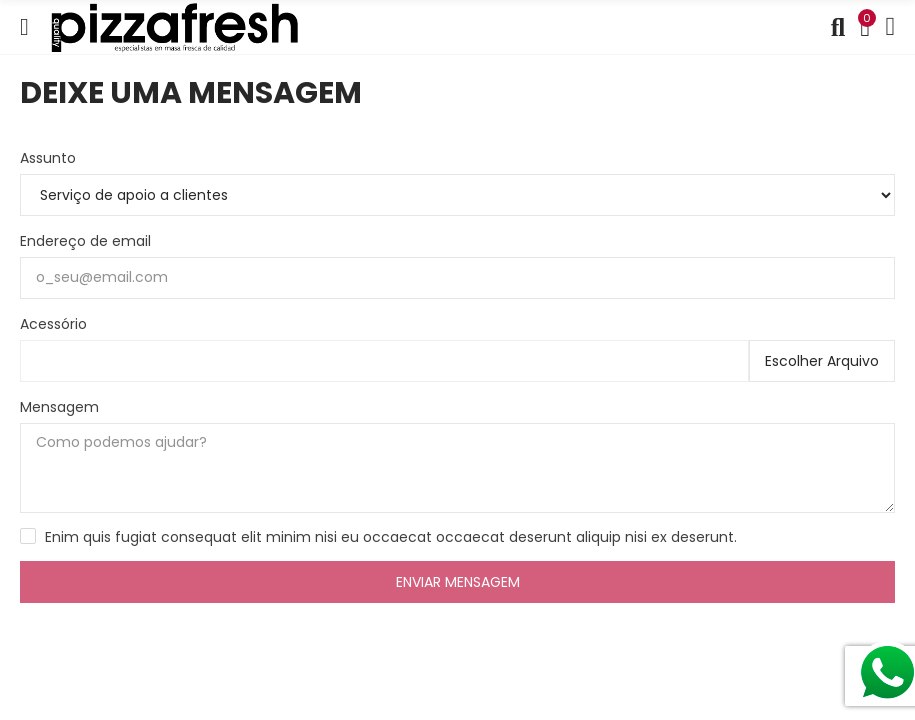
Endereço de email (85, 241)
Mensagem (59, 407)
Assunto (48, 158)
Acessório (53, 324)
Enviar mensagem (458, 582)
